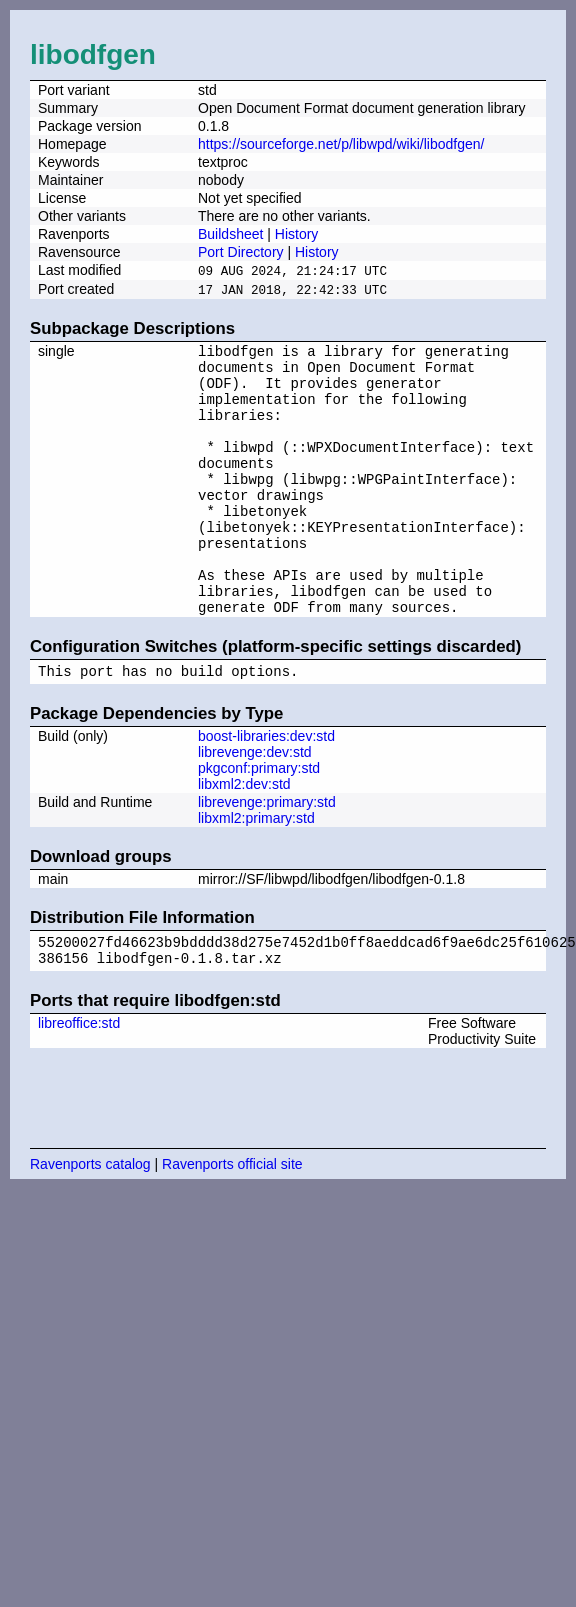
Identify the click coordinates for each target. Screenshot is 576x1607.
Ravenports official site (232, 1223)
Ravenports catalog (90, 1223)
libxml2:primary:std (256, 871)
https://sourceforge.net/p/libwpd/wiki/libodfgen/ (341, 144)
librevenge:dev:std (255, 805)
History (297, 234)
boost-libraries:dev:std (266, 789)
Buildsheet (230, 234)
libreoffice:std (79, 1082)
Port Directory (241, 252)
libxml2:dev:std (244, 837)
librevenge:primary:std (267, 855)
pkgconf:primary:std (259, 821)
